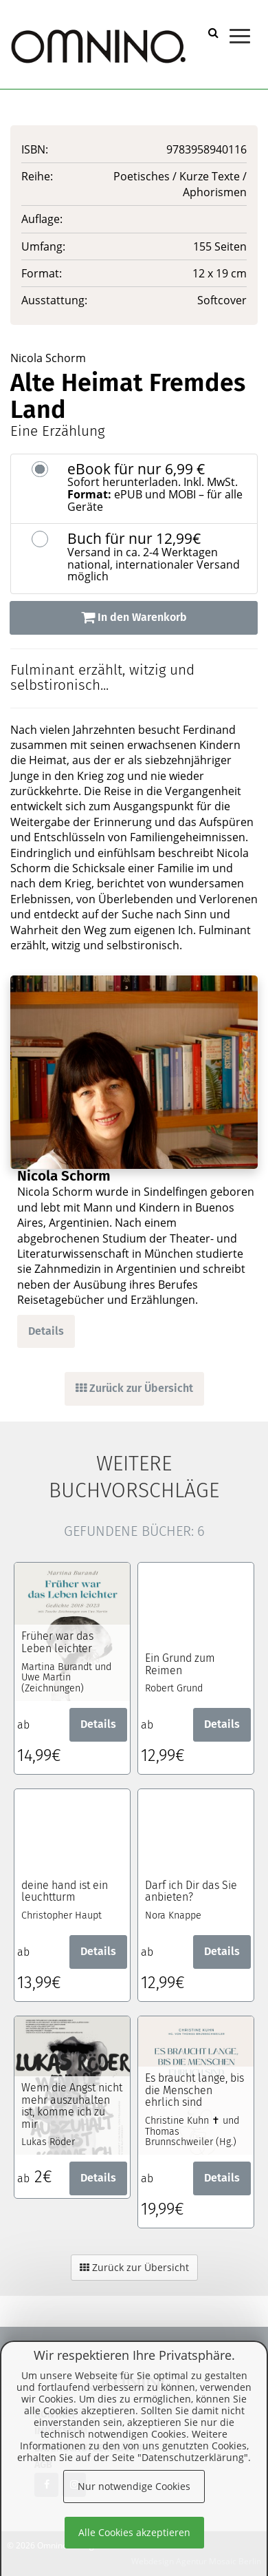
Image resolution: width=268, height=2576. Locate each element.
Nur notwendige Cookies (134, 2486)
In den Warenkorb (134, 617)
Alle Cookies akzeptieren (134, 2532)
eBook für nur (157, 487)
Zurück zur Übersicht (134, 1388)
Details (46, 1331)
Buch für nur (157, 557)
